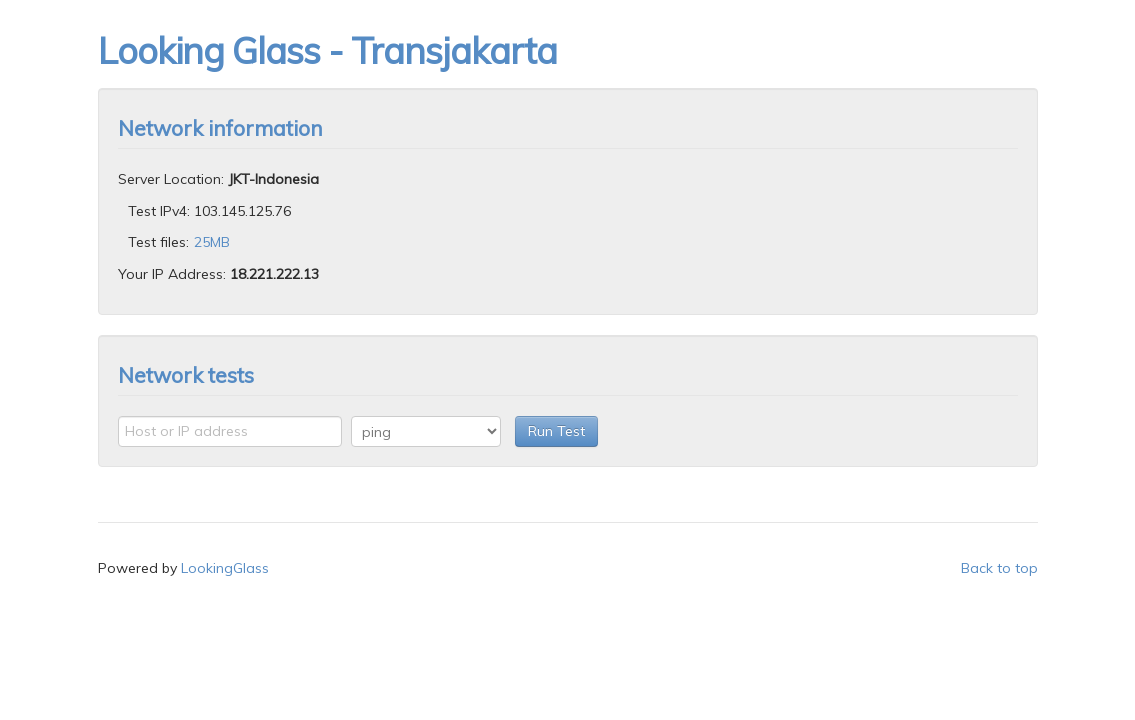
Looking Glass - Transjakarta (327, 50)
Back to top (999, 568)
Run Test (556, 431)
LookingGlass (225, 568)
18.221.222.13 (274, 274)
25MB (212, 242)
